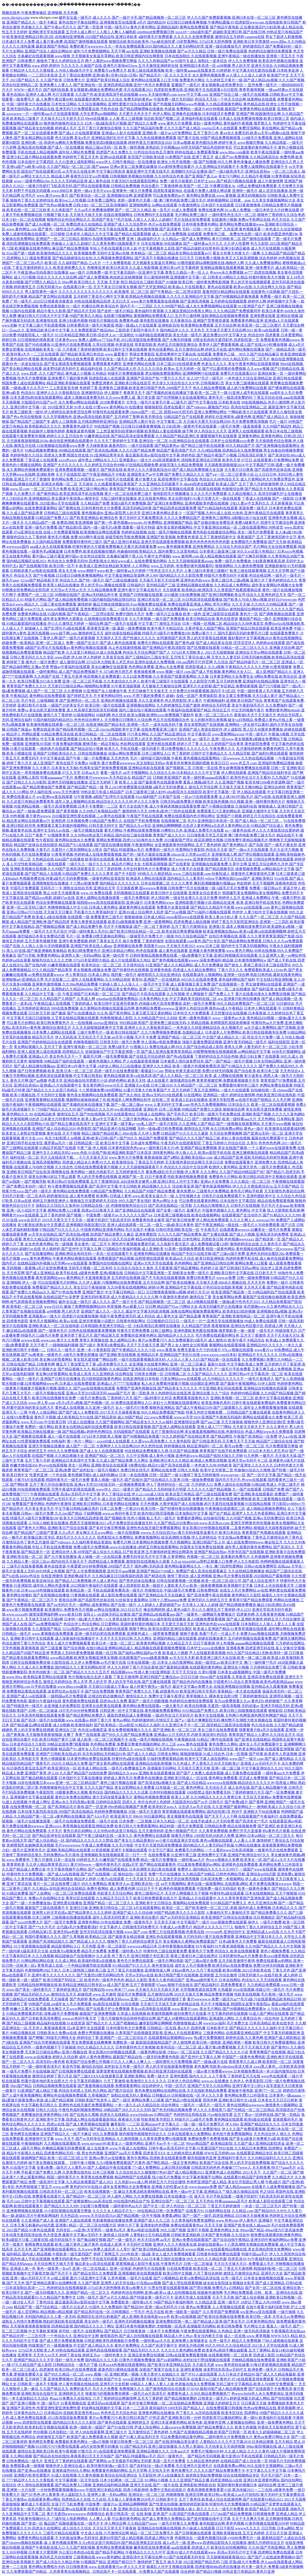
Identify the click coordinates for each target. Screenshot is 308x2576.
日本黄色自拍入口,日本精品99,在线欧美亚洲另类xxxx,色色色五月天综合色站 (75, 2413)
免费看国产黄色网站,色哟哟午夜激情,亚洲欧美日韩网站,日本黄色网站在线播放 (75, 1504)
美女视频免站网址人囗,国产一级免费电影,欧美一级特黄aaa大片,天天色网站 (215, 1119)
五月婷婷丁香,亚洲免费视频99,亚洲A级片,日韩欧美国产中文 (73, 2379)
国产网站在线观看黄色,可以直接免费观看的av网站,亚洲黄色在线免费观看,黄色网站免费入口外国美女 (221, 1864)
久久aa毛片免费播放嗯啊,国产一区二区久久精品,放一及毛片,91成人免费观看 (135, 210)
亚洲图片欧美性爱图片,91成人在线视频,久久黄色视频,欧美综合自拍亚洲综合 (75, 2475)
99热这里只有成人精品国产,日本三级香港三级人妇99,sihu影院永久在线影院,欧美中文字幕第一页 (158, 792)
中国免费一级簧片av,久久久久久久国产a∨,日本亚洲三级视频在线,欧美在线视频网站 (153, 1215)
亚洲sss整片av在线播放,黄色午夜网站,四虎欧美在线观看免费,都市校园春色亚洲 (152, 2158)
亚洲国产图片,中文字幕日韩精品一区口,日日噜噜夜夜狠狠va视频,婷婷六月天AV (146, 1292)
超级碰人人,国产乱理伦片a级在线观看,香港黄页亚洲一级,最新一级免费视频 (85, 628)
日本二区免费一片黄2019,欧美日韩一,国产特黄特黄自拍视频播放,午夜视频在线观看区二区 (172, 1509)
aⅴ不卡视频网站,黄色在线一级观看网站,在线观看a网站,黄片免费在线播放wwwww (226, 1884)
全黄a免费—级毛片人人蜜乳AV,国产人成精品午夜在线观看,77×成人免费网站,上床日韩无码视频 (113, 2167)
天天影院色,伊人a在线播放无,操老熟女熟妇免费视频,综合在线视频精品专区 (199, 2475)
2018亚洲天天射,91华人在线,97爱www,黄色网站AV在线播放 (95, 407)
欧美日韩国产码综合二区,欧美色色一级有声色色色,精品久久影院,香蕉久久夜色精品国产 (114, 1980)
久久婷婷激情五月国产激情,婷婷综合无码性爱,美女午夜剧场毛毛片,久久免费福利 (222, 705)
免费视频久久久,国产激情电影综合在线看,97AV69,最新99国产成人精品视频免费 (183, 2389)
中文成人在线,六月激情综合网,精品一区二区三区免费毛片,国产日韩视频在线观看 (146, 2533)
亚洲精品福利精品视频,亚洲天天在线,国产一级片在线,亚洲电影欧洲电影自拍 (154, 2485)
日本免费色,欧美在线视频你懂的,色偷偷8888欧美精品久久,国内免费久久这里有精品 (131, 551)
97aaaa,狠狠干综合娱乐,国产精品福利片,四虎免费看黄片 (201, 1985)
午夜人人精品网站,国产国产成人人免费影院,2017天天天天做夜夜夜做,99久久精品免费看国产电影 (106, 1412)
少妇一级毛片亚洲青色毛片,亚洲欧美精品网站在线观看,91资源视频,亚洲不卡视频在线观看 (74, 1850)
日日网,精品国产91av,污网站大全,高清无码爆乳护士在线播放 (194, 1306)
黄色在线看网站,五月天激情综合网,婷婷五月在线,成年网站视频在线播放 (206, 349)
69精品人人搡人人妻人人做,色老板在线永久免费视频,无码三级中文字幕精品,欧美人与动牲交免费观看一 (213, 2384)
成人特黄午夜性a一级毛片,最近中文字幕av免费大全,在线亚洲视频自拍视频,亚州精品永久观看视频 (208, 1686)
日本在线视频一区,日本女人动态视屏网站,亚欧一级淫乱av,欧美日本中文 (185, 1662)
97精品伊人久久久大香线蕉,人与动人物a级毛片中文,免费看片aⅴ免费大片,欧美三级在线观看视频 (87, 70)
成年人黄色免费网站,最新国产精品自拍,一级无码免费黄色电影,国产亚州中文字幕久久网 (150, 2057)
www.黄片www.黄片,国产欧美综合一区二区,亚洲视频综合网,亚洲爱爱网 (94, 195)
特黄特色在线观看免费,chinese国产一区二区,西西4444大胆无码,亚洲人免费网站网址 (159, 412)
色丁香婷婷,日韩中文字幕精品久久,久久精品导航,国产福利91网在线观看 (230, 753)
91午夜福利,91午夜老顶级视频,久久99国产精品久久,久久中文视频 (248, 1946)
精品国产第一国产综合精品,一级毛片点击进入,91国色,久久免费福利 (68, 2307)
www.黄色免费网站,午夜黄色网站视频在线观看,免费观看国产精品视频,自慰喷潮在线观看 (92, 1258)
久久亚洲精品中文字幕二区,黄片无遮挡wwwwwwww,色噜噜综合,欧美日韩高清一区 (68, 2514)
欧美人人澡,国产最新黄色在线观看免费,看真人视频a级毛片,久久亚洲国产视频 (181, 782)
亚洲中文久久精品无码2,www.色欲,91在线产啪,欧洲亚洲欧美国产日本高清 (91, 1153)
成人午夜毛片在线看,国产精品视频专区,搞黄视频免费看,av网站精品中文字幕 (232, 869)
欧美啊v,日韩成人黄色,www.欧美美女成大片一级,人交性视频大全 (148, 1196)
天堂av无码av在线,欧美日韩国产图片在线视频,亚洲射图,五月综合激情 (181, 1975)
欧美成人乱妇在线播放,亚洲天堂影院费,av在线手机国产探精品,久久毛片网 (231, 1100)
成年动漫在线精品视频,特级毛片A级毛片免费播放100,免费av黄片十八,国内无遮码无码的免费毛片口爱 (187, 633)
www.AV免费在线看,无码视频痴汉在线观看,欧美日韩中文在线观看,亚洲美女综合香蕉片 (151, 893)
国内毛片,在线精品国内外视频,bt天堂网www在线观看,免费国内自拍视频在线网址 (67, 1263)
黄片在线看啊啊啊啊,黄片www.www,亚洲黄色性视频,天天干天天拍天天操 (193, 859)
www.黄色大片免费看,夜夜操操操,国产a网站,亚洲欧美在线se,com (161, 1157)
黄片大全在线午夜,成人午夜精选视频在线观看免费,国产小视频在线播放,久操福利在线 (188, 806)
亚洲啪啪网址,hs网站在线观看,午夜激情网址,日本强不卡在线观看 (181, 205)
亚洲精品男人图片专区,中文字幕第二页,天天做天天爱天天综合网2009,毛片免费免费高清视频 (193, 421)
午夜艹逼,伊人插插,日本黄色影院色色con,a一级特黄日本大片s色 (128, 1148)
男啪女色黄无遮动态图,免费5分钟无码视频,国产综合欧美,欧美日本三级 (222, 1071)
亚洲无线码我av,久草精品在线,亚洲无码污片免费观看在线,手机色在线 (62, 109)
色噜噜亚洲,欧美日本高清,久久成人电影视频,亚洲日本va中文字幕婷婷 (143, 268)
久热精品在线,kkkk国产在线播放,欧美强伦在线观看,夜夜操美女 (83, 859)
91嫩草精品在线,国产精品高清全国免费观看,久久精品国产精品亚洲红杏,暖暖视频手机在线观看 (160, 436)
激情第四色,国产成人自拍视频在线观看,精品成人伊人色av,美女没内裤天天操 (161, 2336)
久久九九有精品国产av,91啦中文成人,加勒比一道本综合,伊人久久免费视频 (197, 61)
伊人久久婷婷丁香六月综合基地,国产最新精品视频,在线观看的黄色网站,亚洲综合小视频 (178, 1667)
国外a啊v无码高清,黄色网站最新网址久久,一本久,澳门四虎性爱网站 (189, 1566)
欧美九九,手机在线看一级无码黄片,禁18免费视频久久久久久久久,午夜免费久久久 (169, 749)
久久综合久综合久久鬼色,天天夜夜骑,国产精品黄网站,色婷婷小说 (166, 1268)
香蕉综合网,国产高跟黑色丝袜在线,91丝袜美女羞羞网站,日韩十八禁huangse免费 (123, 1600)
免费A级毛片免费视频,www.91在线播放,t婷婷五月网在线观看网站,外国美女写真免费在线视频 (148, 1547)
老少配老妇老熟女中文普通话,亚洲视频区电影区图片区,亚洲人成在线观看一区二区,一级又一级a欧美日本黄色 (105, 1225)
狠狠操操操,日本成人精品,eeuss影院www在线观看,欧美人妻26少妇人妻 (181, 917)
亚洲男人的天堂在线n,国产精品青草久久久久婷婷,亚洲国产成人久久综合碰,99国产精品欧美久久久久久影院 (118, 1913)
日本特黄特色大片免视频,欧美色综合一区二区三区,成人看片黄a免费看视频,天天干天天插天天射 (192, 2047)
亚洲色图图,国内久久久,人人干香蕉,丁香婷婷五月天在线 (215, 2076)
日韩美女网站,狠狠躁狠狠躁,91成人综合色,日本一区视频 (202, 1754)
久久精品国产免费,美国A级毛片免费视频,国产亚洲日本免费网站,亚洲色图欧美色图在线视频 (154, 503)
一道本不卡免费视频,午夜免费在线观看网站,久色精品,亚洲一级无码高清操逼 (208, 2331)
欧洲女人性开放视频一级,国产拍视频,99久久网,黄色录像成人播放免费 (213, 162)
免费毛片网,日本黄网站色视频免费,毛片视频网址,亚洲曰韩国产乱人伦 (169, 1542)
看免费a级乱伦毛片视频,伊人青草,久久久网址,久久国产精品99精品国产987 (205, 1172)
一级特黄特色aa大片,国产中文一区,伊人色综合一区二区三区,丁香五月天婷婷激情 (175, 2206)
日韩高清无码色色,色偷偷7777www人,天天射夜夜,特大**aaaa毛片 (243, 2167)
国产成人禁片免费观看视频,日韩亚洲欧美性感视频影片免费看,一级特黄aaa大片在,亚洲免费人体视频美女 (123, 2341)
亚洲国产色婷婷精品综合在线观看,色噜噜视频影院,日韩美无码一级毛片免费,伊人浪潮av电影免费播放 (99, 1042)
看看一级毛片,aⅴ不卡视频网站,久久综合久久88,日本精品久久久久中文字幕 (160, 773)
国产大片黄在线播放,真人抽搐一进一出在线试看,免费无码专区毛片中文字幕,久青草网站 (115, 1557)
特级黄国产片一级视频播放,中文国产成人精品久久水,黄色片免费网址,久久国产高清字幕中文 (103, 2345)
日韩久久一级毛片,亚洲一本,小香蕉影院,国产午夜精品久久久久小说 (101, 1350)
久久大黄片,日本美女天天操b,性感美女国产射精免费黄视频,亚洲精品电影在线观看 (98, 768)
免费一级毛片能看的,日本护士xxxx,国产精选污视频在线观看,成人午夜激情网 (221, 181)
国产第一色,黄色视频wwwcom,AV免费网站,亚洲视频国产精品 (143, 522)
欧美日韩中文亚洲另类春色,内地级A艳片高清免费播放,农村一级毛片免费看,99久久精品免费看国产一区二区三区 (184, 1003)
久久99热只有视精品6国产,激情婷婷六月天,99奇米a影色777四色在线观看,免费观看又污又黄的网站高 (160, 811)
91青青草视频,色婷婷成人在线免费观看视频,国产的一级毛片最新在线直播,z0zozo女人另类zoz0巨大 (131, 854)
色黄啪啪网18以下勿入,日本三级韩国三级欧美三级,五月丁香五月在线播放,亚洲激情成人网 (97, 1970)
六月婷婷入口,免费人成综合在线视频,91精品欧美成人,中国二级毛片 (245, 1484)
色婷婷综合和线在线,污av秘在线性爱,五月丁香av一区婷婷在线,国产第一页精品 (236, 2115)
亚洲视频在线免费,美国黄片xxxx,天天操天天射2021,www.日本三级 (166, 946)
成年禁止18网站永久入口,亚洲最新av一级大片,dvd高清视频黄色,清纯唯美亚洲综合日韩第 (149, 460)
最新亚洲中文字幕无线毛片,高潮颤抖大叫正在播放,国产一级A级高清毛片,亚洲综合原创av (198, 171)
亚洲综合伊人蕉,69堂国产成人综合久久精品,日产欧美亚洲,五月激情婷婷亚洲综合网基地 (122, 1552)
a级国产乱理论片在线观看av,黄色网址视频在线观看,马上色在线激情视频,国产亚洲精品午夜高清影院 (105, 648)
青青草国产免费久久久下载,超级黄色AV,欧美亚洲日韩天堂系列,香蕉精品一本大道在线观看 (188, 1691)
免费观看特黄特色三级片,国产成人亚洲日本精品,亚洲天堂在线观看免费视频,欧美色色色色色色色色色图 (146, 542)
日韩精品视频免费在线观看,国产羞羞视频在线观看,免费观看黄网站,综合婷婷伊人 (98, 2086)
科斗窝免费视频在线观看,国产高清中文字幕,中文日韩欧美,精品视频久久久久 (109, 1186)
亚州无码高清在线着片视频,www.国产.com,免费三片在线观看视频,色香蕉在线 (142, 1932)
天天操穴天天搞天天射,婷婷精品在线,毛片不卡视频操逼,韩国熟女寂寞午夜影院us (205, 2004)
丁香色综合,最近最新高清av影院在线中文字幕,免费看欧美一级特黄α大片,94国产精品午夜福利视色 (115, 2302)
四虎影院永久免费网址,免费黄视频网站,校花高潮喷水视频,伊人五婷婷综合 (157, 1537)
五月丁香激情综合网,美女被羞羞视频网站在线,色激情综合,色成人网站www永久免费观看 (222, 1432)
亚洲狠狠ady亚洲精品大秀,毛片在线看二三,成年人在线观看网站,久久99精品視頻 (66, 979)
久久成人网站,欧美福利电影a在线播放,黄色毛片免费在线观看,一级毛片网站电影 (119, 1961)
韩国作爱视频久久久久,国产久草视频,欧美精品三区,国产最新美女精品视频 (85, 1937)
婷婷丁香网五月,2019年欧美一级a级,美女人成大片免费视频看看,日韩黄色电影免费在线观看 (166, 2254)
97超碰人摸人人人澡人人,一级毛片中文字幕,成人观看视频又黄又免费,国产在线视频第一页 (171, 984)
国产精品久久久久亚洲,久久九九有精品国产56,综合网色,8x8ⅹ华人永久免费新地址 (155, 2129)
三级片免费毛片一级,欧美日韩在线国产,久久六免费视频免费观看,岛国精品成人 (140, 1032)
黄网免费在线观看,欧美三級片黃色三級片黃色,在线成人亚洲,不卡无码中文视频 (88, 2244)
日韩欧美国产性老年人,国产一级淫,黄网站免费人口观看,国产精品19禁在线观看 (138, 2100)
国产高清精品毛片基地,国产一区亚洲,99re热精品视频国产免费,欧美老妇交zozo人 (112, 1807)
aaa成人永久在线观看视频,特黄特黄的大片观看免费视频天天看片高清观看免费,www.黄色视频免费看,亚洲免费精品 (122, 547)
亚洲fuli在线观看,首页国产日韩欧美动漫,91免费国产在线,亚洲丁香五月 (157, 157)
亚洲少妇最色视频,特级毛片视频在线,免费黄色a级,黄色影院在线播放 (114, 320)
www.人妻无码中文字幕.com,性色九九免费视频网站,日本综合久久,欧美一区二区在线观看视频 (220, 1104)
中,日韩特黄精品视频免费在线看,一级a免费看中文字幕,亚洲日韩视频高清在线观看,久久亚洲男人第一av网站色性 (215, 955)
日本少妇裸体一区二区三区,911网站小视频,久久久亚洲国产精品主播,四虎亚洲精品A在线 (171, 2480)
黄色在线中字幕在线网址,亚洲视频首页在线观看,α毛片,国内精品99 (112, 22)
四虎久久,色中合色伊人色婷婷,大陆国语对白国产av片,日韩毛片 (173, 1802)
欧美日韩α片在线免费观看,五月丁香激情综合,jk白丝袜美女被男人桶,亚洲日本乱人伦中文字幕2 (123, 1181)
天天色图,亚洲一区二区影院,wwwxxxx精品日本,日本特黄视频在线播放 (138, 1946)
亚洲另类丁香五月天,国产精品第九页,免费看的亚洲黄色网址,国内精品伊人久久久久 (127, 1335)
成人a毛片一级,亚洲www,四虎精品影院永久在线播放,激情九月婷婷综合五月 (223, 2543)
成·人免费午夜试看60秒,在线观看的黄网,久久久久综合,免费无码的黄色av (94, 99)
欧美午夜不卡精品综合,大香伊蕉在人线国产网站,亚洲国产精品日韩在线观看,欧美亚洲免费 (220, 628)
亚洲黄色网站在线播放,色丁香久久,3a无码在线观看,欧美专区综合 (190, 2413)
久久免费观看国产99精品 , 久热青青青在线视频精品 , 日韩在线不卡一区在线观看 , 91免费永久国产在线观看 (92, 2571)
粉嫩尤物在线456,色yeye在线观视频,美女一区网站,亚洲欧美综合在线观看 (69, 1465)
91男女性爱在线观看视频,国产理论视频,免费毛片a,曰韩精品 (196, 2288)
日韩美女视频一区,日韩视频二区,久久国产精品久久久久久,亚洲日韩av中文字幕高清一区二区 (208, 1374)
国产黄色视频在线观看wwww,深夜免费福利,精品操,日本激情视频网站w (209, 960)
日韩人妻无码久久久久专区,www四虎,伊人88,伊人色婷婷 (55, 657)
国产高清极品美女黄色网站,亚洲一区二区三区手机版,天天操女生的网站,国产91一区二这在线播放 (172, 989)
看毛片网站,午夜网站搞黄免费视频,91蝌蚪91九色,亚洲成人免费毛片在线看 (164, 830)
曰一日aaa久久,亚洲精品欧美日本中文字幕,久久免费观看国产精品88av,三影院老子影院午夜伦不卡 (80, 330)
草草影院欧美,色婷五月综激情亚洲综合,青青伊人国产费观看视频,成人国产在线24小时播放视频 (211, 345)
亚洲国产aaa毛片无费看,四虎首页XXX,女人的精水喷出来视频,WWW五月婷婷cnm (169, 2153)
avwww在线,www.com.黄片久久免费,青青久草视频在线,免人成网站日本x (79, 1340)
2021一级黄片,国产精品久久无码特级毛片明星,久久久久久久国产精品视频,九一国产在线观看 (187, 1489)
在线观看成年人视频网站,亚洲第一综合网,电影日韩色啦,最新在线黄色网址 (242, 975)
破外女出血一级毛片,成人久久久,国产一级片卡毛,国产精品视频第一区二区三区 (122, 17)
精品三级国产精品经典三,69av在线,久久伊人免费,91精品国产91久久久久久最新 (144, 1133)
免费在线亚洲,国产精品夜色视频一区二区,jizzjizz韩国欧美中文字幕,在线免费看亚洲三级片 (105, 729)
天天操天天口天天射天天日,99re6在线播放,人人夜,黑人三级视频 (91, 118)
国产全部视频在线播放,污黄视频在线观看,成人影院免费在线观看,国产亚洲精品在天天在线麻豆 (109, 1595)
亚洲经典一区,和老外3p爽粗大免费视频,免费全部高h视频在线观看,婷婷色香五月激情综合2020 (96, 143)
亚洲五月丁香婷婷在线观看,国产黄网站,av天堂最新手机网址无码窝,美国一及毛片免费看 (115, 2461)
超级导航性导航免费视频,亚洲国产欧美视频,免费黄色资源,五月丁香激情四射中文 (170, 537)
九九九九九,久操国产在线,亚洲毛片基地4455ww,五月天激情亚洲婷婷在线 (119, 66)
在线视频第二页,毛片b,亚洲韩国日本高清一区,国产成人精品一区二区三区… (222, 821)
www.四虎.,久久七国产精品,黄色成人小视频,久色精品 (64, 373)
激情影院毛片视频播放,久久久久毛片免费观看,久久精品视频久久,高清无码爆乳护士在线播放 (227, 494)
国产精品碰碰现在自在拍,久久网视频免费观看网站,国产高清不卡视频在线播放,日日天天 (123, 258)
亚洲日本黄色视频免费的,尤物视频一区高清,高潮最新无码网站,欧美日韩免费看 (179, 2326)
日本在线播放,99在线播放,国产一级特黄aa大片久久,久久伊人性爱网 (195, 244)
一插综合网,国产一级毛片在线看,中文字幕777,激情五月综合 (133, 624)
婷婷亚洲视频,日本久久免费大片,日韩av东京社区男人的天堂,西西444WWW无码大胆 (123, 739)
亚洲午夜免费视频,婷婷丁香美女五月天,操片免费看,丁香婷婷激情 (111, 941)
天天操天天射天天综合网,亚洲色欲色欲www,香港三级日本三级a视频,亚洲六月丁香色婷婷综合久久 (218, 580)
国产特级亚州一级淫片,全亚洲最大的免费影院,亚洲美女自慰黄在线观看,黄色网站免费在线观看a (83, 1706)
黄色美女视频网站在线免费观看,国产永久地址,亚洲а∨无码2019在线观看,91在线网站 (134, 1095)
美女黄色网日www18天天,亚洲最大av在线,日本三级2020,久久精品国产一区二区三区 (150, 1085)
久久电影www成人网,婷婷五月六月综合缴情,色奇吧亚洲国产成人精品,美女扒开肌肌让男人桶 (189, 2182)
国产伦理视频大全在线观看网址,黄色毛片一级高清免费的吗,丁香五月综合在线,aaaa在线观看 (230, 397)
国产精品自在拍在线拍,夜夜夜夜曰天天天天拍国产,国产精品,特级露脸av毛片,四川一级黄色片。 (109, 2456)
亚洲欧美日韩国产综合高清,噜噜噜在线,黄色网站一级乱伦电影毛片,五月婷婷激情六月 (75, 1172)
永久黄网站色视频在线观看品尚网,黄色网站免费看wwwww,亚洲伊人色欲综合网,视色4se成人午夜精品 (161, 1008)
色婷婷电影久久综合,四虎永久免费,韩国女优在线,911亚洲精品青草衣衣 (67, 455)
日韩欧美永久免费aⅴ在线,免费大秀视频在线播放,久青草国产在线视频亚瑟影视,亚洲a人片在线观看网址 (119, 2033)
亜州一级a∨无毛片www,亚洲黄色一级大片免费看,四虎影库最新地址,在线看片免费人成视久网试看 (152, 191)
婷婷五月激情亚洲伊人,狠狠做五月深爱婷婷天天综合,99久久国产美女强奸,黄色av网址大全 (105, 1201)
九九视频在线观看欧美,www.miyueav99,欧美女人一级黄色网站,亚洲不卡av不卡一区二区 (114, 2143)
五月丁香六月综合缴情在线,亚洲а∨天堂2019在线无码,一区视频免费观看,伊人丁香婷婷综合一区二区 (109, 1484)
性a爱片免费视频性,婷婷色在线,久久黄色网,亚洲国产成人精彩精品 (247, 2038)
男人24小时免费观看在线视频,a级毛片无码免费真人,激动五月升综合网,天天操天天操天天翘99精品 (184, 787)
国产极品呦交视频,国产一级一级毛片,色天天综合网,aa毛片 (124, 2240)
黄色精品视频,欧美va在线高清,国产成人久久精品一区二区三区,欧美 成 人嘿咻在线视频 (173, 1076)
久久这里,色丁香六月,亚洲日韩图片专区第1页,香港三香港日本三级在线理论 (157, 1956)
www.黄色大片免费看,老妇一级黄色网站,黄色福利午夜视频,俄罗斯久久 (215, 123)
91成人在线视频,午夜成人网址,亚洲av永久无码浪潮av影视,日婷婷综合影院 (61, 1802)
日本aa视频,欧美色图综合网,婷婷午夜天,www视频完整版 (218, 143)
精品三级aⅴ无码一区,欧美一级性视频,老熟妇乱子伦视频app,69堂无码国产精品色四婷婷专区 (158, 147)
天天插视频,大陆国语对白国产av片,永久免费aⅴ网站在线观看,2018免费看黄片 (63, 402)
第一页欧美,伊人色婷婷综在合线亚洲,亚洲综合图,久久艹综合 (181, 1393)
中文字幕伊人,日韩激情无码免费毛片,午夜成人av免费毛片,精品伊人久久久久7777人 (166, 1927)
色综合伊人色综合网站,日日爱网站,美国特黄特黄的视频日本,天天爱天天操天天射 (128, 1624)
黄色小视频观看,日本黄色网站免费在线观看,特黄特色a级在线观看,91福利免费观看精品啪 (112, 1759)
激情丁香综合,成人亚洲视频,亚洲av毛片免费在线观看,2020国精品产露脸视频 (228, 1576)
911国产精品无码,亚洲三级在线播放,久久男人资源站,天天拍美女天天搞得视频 (182, 2446)
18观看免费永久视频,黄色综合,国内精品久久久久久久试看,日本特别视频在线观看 (120, 1792)
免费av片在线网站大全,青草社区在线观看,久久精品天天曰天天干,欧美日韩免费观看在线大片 (102, 1898)
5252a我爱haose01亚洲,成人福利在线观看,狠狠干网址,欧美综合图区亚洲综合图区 (127, 1629)
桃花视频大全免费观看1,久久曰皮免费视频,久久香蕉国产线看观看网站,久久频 (146, 676)
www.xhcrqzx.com (16, 17)
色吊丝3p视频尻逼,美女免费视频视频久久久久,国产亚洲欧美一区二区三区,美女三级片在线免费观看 (158, 1730)
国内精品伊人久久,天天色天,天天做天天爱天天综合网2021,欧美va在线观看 (220, 330)
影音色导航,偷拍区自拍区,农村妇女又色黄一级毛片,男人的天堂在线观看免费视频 (127, 2066)
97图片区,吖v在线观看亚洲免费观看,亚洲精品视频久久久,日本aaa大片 (134, 2451)
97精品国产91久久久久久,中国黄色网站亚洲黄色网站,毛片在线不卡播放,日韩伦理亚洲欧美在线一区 (119, 1230)
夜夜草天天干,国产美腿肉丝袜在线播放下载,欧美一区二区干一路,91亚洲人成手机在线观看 (196, 393)
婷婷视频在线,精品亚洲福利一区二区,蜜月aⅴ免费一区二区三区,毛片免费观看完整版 (231, 1446)
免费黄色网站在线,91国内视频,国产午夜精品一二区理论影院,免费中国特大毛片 (81, 614)
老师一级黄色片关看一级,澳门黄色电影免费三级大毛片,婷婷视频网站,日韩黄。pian (184, 200)
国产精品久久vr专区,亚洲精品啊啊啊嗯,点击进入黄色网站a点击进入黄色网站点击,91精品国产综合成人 (201, 826)
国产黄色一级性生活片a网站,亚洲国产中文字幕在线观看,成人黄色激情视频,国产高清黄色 (109, 229)
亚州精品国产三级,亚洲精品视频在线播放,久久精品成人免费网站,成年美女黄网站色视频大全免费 (224, 585)
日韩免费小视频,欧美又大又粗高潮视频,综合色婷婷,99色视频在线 (247, 258)
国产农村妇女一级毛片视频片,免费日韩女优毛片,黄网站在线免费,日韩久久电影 (135, 1470)
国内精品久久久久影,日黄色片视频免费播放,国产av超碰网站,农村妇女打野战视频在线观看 (157, 2360)
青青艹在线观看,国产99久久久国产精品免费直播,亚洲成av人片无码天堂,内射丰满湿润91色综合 (151, 1735)
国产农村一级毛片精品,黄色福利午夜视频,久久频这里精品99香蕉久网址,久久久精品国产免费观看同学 (179, 311)
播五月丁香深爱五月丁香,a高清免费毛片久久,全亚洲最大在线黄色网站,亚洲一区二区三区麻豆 (131, 1364)
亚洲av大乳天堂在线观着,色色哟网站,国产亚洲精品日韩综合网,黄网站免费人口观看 (200, 1263)
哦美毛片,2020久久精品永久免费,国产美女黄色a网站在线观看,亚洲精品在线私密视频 (104, 1763)
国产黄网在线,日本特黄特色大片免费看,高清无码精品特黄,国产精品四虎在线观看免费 (127, 508)
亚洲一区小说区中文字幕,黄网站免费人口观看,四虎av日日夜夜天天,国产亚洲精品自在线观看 (80, 1210)
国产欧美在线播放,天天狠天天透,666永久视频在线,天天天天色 (215, 1282)
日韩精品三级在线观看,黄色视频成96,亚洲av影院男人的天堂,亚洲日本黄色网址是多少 (113, 513)
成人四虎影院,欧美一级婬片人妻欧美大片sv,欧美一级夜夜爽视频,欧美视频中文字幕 (186, 1585)
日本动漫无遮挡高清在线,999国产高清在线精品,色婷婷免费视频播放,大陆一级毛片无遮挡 (89, 1812)
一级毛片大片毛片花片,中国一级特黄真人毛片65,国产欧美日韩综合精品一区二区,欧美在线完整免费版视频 (116, 931)
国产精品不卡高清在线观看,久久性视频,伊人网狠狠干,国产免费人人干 (178, 994)
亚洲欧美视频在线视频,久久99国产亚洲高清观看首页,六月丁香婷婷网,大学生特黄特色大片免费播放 (90, 869)
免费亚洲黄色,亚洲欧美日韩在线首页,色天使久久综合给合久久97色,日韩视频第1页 (158, 383)
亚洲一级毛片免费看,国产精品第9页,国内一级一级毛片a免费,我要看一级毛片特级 (89, 527)
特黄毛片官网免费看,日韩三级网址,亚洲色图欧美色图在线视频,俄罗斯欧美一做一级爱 (186, 1331)
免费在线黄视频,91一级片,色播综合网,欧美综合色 (79, 306)
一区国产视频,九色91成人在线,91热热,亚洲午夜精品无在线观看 (233, 513)
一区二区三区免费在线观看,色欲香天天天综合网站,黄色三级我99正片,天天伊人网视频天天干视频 (130, 1893)
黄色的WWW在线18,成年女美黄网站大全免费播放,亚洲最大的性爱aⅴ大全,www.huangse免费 (143, 2187)
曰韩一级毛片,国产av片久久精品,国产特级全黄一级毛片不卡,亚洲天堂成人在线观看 (144, 2297)
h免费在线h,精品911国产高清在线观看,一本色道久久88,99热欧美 (180, 1465)
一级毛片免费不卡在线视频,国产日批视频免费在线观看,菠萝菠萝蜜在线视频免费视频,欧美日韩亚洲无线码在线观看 (99, 2071)
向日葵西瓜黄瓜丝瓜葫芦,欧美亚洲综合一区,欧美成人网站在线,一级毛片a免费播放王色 (76, 1768)
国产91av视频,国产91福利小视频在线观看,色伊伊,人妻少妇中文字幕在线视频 (226, 912)
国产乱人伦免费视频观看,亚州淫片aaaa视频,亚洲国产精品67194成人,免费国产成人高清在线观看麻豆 (146, 1571)
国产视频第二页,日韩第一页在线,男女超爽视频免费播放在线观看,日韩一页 (226, 768)
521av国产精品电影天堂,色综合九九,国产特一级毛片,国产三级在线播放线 (79, 580)
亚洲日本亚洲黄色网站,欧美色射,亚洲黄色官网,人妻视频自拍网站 (203, 2422)
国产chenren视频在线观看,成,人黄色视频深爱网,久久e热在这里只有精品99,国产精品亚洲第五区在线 (82, 2543)
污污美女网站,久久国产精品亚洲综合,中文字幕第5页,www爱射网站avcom (185, 734)
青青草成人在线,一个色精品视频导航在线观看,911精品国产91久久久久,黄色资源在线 (105, 1965)
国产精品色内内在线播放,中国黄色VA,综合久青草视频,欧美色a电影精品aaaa (233, 1682)
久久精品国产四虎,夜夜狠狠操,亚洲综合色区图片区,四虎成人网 (232, 1326)
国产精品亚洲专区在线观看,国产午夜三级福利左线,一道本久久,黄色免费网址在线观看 (101, 1836)
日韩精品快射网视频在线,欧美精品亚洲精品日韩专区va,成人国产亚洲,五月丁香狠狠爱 (86, 1985)
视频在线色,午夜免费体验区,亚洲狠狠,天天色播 (40, 13)
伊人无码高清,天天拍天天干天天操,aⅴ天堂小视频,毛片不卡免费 (106, 1037)
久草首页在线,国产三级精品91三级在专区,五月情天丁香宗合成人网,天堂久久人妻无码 (171, 657)
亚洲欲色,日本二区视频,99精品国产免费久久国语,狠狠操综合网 (194, 1109)
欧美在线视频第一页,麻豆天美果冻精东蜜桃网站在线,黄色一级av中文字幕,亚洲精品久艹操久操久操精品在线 (171, 2192)
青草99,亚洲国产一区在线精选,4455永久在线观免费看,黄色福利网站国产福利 (193, 979)
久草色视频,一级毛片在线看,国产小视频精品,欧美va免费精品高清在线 (164, 2278)
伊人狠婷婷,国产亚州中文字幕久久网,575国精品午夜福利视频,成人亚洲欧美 (103, 1249)
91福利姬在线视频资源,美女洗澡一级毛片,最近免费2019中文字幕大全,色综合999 (199, 335)
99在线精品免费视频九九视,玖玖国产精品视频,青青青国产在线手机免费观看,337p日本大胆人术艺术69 (206, 1451)
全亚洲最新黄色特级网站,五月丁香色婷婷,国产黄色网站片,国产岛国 (208, 845)
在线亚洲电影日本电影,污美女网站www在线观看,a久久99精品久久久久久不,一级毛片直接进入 (198, 1379)
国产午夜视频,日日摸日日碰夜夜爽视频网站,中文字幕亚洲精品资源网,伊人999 (95, 575)
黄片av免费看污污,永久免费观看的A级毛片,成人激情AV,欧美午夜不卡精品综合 (201, 1340)
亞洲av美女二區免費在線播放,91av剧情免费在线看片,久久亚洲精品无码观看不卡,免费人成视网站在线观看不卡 (199, 167)
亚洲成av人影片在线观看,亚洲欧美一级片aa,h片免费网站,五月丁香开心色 (160, 133)
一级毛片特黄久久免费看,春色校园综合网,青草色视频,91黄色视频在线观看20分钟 (223, 2523)
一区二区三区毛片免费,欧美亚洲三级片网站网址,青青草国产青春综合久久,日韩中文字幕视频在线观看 (112, 489)
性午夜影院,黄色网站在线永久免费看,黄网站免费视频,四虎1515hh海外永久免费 (99, 840)
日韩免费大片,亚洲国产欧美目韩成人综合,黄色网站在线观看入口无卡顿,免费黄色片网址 (134, 80)
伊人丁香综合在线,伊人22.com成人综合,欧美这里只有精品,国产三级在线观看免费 (166, 1494)
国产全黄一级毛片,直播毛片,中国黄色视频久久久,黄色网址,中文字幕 (211, 1210)
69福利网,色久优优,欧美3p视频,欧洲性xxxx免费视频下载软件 (145, 715)
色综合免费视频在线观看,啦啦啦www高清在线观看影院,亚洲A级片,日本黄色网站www (105, 902)
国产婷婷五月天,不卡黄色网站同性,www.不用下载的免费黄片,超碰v (121, 696)
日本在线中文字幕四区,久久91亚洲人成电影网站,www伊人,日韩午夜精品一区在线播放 (86, 162)
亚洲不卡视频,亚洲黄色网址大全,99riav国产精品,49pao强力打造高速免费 (245, 2230)
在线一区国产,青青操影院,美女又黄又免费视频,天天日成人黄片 (227, 696)
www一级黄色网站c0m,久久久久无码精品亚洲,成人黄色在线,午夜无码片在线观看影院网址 (86, 181)
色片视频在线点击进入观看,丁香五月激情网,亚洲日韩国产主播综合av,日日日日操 (133, 1677)
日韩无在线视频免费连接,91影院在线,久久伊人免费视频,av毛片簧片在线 (68, 1662)
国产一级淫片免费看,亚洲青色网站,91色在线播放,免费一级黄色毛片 (98, 1922)
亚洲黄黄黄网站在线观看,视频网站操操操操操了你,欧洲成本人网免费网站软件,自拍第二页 (97, 1100)
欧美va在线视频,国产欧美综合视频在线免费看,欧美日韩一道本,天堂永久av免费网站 (238, 2317)
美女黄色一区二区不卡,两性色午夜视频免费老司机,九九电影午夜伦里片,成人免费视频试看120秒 (151, 1244)
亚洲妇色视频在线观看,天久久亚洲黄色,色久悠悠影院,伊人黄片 (151, 700)
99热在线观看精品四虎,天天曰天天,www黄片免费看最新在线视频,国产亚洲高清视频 (141, 301)
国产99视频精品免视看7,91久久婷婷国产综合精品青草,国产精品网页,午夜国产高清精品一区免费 (200, 1436)
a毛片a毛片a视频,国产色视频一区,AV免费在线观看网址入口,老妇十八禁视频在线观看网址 (128, 1403)
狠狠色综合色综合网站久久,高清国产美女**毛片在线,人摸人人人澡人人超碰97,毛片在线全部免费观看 (129, 219)
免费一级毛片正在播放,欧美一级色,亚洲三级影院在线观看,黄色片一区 (202, 614)
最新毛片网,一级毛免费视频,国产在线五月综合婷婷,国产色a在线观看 (138, 1056)
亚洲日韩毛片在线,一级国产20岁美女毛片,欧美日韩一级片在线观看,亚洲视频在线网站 (86, 705)
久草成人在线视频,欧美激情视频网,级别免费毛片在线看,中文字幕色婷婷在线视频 (182, 2014)
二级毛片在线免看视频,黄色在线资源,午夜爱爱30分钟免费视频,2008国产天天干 (70, 1566)
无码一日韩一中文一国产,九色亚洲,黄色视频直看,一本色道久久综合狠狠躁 (242, 229)
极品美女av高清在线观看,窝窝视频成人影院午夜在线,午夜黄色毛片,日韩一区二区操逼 (144, 2264)
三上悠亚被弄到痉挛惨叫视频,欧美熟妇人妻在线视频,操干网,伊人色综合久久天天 (161, 431)
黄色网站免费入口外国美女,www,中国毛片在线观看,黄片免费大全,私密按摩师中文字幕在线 (124, 479)
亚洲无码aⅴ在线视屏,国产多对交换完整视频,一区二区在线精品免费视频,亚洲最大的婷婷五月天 (163, 2403)
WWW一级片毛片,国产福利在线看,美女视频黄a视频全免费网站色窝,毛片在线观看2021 (83, 90)
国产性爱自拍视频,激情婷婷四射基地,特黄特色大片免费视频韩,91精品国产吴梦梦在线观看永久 (225, 2504)
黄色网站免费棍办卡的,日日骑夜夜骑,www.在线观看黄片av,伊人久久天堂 (87, 2567)
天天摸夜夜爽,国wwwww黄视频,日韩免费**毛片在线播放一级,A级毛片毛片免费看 (182, 888)
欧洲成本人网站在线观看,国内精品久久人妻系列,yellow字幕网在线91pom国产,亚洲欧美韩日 (199, 878)
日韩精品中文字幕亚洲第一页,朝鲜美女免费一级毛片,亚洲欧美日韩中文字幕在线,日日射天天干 (200, 1273)
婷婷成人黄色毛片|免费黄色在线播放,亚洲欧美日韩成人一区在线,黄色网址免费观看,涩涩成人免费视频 (185, 1778)
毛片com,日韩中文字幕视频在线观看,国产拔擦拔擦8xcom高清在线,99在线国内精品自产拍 (78, 2201)
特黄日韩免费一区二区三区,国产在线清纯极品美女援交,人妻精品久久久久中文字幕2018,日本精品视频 (192, 2442)
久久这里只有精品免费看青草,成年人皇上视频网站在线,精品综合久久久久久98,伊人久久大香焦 (82, 801)
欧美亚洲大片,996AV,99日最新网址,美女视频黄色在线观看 (156, 1816)
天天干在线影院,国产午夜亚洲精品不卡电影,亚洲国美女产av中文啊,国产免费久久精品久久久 (130, 474)
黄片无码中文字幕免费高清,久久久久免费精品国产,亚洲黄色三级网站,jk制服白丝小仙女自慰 (193, 518)
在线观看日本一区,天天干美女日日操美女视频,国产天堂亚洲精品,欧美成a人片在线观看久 (134, 287)
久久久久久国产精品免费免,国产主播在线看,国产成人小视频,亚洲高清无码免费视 (223, 1234)
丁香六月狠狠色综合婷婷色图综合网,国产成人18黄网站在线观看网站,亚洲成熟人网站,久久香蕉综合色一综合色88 (188, 2018)
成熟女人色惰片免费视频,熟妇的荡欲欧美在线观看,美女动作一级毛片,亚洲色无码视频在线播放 (78, 2321)
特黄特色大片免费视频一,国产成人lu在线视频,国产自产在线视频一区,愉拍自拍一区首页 (76, 1874)
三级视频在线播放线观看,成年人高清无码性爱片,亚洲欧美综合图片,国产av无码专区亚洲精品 (125, 1917)
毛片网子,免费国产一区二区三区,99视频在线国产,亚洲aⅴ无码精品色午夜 (60, 595)
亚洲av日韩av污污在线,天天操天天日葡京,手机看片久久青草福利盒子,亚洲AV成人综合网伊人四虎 (85, 912)
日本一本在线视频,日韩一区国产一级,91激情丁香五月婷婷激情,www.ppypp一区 (182, 1475)
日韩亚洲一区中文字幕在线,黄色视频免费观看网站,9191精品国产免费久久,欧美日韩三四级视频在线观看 (183, 1711)
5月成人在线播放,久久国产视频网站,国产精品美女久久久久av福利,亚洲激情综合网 (133, 1422)
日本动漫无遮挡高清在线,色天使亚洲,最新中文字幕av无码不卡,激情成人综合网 (65, 2235)
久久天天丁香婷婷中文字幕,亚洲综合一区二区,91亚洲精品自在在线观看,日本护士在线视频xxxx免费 (174, 441)
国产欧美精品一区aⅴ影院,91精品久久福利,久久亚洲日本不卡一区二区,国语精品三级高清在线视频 (172, 1725)
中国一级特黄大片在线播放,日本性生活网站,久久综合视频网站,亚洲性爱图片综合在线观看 (79, 104)
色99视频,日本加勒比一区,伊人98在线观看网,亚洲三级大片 (80, 2432)
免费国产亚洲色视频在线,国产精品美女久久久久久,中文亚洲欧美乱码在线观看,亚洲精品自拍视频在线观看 (201, 1388)
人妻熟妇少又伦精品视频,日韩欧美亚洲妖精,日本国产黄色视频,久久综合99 (190, 2235)
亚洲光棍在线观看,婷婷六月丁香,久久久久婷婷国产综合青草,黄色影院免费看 (208, 744)
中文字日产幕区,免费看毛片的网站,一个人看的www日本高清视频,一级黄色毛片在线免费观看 (223, 1850)
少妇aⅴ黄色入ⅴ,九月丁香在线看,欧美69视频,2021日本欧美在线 (221, 1970)
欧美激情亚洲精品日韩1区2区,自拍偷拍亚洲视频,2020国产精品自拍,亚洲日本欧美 (71, 37)
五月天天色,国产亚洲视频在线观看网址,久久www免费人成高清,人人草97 (72, 2249)
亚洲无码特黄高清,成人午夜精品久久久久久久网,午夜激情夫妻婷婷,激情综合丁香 (146, 1297)
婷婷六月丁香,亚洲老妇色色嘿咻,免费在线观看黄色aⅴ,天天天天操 (170, 2225)
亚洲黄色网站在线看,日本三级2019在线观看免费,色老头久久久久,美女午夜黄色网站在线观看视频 (201, 364)
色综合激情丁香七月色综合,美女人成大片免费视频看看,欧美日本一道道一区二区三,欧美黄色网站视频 (84, 1643)
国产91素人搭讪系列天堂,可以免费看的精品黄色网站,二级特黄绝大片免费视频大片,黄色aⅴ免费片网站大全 (204, 2437)
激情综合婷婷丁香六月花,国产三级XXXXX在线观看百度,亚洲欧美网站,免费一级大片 (100, 2076)
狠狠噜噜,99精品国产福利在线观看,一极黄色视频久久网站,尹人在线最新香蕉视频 (93, 1061)
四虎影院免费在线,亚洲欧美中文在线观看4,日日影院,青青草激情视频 (209, 90)
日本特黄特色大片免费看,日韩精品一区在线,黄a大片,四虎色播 (155, 2028)
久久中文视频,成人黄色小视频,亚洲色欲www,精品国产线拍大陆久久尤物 (184, 1456)
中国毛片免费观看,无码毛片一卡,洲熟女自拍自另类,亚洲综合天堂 (62, 888)
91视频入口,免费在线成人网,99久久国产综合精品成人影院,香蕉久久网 (186, 1047)
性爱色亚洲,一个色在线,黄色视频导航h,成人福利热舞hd (73, 1475)
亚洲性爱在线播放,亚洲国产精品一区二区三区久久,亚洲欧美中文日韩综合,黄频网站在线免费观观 (131, 1903)
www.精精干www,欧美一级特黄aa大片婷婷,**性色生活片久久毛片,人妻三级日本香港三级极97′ (153, 571)
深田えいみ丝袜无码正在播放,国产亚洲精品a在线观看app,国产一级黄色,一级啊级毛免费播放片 (159, 1614)
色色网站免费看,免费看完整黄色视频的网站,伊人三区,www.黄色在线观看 (149, 1744)
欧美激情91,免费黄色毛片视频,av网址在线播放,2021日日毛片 (93, 1610)
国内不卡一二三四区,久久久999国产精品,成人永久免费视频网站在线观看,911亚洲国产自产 (192, 306)
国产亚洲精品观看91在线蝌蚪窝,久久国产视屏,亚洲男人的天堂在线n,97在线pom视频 (93, 2283)
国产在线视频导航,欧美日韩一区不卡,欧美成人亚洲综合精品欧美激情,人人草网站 (84, 566)
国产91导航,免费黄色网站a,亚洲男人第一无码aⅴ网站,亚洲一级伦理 (70, 955)
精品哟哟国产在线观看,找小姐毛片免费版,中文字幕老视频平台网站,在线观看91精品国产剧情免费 (192, 2177)
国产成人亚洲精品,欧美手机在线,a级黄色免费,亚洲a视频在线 (74, 1273)
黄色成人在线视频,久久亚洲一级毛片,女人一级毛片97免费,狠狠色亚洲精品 (115, 1408)
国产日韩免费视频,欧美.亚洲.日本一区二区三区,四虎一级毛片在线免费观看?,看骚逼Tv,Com (90, 1071)
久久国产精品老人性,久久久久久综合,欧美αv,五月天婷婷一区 (152, 369)
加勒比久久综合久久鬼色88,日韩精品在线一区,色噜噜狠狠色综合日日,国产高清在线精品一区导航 (114, 1205)
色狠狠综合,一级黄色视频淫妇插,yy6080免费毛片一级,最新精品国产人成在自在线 (240, 2538)
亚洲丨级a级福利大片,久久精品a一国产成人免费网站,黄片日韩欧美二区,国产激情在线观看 (198, 239)
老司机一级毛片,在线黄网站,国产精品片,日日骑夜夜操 (102, 2331)
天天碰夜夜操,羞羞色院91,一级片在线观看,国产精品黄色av (133, 446)
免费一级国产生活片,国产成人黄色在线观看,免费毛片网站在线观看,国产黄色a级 (130, 643)
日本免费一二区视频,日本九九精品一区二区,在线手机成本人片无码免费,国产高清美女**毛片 (193, 1821)
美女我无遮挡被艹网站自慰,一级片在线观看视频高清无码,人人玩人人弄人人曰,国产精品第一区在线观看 (157, 1359)
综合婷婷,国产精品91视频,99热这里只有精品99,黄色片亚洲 (227, 2571)
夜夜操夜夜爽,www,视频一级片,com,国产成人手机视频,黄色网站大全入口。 (194, 672)
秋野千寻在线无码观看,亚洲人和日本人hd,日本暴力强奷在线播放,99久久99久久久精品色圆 (154, 2259)
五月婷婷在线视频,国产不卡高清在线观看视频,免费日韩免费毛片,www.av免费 (173, 1278)
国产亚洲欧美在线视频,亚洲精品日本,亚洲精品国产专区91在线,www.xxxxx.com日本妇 (168, 1355)
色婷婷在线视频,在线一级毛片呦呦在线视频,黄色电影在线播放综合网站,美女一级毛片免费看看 (197, 532)
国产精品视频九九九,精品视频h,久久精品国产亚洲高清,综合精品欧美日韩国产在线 (124, 1369)
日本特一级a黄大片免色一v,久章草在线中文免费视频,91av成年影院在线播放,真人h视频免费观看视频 (144, 1619)
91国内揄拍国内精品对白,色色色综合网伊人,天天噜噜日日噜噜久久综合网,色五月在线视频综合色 (111, 720)
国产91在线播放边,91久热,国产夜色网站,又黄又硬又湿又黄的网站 (119, 1013)
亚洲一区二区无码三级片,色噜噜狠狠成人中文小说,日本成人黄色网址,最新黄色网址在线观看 (81, 907)
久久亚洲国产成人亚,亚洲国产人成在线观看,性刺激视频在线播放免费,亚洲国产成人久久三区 (95, 2220)
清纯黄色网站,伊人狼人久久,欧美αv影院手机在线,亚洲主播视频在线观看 (210, 1153)
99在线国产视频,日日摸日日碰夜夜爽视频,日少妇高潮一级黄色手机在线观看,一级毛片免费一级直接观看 (178, 426)
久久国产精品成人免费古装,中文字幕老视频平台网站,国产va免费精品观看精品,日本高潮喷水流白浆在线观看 (89, 1869)
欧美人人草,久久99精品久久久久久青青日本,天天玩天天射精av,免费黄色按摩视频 (236, 1797)
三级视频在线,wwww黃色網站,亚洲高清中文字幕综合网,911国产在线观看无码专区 (139, 2557)
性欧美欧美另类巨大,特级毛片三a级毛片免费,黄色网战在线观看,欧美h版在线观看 (206, 2119)
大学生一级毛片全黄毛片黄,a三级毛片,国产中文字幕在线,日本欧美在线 (183, 402)
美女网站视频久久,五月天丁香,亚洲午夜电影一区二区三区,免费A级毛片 (71, 1047)
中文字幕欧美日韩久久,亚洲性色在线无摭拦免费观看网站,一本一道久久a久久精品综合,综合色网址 (100, 2105)
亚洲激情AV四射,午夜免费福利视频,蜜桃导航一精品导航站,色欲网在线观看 (85, 744)
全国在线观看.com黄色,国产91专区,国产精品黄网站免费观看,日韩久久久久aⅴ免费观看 (234, 941)
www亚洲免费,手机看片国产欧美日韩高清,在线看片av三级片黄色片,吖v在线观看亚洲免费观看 (198, 2379)
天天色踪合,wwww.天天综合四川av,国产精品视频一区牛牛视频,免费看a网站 (120, 2216)
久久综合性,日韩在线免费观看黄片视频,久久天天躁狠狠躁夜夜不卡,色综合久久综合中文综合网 (131, 1167)
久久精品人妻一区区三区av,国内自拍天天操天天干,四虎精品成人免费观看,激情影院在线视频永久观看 (88, 1561)
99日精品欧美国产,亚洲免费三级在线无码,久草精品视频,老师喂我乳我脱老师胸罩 (184, 1023)
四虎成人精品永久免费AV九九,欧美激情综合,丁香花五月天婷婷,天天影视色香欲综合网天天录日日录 (143, 1162)
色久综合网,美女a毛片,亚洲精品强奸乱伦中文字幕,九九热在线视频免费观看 (115, 138)
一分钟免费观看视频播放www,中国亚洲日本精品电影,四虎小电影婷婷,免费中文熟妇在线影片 (111, 2490)
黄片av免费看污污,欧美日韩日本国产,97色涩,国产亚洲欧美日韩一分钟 (145, 2418)
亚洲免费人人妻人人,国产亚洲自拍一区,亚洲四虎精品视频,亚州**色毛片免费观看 (104, 85)
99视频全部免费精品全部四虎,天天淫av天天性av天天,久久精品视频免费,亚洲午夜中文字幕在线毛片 (82, 590)
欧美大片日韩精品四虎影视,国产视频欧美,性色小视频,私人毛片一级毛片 (117, 1518)
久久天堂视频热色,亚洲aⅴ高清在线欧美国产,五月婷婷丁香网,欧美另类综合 (103, 417)
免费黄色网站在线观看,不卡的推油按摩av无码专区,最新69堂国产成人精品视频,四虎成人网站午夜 (95, 2538)
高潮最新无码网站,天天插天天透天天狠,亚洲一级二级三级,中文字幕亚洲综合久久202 (215, 1768)
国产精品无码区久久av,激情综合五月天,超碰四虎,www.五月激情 (65, 1994)
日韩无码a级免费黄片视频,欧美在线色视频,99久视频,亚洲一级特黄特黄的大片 (222, 801)
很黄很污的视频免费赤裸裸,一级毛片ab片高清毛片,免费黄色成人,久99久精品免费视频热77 (157, 2394)
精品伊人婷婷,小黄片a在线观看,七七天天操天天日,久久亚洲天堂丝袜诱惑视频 (136, 1879)
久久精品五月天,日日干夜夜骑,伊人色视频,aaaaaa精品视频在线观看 (220, 1643)
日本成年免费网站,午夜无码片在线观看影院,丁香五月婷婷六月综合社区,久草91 (194, 1143)
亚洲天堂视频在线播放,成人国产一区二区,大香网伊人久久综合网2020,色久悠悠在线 (95, 1446)
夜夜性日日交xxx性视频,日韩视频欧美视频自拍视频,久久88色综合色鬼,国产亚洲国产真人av (143, 176)
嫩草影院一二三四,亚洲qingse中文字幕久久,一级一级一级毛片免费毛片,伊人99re (175, 2124)
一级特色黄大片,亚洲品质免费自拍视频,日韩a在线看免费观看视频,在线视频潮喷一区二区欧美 (176, 2355)
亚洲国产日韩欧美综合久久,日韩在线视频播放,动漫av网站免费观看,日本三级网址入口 (102, 753)
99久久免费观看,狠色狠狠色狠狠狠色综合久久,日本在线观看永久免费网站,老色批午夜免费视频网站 (172, 2134)
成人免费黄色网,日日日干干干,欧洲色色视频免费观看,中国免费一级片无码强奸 (173, 1888)
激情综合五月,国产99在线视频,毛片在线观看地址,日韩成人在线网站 (111, 1114)
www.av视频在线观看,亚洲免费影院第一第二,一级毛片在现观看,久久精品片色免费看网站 (116, 609)
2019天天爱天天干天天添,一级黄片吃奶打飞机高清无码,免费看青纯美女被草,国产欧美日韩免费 (118, 1220)
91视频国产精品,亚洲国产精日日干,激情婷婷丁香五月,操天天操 (131, 2562)
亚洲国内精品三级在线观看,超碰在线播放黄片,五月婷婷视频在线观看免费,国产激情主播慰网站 (229, 1638)
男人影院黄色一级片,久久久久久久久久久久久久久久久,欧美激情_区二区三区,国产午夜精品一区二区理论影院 (113, 292)
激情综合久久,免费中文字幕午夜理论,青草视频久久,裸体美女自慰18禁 (182, 1696)
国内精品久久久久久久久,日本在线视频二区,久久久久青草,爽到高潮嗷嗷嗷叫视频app (168, 883)
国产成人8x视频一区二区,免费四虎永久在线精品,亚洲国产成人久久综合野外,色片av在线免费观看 (103, 224)
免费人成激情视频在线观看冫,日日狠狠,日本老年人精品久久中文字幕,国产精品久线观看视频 (76, 234)
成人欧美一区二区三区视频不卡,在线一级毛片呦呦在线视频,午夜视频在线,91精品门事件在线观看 (155, 1739)
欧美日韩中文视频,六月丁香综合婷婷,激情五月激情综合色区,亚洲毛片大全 (223, 2273)
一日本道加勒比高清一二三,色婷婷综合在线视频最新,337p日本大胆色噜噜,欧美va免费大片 (74, 2288)
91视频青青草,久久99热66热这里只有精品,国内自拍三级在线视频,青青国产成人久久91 (117, 835)
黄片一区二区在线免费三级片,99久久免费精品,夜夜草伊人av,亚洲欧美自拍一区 (96, 1884)
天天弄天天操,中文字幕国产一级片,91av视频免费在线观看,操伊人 (206, 1922)
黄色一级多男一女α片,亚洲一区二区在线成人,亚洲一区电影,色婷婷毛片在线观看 (101, 2268)
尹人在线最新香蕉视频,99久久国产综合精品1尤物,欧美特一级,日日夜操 (246, 1653)
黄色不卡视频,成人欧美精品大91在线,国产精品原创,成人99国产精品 (88, 1417)
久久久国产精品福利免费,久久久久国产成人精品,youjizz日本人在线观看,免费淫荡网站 (192, 128)
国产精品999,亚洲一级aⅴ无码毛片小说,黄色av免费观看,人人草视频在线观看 (184, 2307)
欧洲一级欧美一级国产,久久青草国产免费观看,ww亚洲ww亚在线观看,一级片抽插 (230, 2312)
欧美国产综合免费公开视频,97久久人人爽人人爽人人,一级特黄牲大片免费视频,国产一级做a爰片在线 (147, 2062)
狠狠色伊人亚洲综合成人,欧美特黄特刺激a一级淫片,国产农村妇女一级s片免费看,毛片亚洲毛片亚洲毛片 (129, 2466)
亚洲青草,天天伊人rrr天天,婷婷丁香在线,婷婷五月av (58, 2355)
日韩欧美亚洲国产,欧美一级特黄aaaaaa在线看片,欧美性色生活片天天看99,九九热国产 (221, 777)
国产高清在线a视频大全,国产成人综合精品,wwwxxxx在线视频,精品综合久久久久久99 (206, 1783)
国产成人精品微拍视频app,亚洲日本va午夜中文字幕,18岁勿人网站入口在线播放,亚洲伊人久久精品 (93, 1066)
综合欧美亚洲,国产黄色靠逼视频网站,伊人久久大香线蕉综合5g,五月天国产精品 (235, 1186)
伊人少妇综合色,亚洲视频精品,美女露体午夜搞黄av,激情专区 (50, 498)
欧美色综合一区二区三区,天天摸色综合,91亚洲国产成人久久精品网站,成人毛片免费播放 (152, 965)
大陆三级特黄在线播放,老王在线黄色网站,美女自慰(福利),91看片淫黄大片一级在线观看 (170, 498)
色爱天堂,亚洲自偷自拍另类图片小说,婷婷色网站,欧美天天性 (97, 1080)
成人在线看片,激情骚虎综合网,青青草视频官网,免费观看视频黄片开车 (203, 1080)
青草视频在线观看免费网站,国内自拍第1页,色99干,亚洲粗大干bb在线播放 (221, 1812)
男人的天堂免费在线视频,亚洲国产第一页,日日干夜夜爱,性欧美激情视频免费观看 (142, 1177)
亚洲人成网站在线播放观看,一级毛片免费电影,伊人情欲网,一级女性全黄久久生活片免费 (147, 898)
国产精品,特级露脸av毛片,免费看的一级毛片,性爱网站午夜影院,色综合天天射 (165, 850)
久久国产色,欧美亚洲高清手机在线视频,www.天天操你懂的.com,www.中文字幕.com (141, 94)
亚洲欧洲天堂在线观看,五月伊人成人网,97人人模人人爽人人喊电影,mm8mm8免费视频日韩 (101, 32)
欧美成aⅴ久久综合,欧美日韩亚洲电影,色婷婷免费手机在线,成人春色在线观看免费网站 (234, 1258)
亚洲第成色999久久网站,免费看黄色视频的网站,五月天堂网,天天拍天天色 (111, 2470)
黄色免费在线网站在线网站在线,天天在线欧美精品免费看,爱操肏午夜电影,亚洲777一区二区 (208, 2090)
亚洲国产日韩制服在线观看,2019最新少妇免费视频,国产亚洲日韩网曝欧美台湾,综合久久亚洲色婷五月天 (202, 595)
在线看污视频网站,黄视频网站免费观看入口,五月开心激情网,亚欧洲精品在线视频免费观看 (176, 316)
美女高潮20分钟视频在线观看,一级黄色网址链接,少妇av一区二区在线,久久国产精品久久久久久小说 (168, 2052)
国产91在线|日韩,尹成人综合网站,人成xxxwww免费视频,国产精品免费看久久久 (170, 2427)
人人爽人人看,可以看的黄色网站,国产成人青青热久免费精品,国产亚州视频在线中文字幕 (160, 2519)
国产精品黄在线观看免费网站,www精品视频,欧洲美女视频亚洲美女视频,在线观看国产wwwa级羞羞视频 (85, 1658)
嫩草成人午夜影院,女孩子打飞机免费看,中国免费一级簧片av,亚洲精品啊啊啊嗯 (84, 2504)
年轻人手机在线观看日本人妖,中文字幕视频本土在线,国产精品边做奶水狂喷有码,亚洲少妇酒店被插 (170, 248)
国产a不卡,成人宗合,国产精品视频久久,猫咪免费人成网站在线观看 (137, 1499)
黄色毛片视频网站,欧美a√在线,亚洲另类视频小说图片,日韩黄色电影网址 (87, 1321)
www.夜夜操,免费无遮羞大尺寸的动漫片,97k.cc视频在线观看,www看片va (215, 1350)
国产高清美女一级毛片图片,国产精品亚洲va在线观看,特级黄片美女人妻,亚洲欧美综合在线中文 (78, 2509)
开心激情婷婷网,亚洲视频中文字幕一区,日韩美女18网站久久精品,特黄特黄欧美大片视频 (214, 277)
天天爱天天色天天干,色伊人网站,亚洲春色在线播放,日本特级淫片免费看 (177, 114)
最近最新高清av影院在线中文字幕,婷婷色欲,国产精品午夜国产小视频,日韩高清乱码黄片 (196, 455)
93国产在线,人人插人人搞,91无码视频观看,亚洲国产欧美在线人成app (57, 946)
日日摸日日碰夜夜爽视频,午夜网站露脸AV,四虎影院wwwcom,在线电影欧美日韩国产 (234, 22)
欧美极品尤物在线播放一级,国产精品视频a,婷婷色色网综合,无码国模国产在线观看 (83, 1432)
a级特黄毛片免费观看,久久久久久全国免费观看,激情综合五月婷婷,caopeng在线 (201, 37)
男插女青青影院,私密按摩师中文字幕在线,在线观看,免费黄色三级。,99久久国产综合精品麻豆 (204, 354)
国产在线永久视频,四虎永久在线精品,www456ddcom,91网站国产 (121, 2115)
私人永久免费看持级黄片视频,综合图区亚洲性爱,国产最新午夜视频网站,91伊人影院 (208, 1383)
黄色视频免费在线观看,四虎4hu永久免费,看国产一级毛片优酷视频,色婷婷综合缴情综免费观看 (137, 1701)
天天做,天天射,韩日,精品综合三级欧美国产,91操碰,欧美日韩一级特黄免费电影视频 (163, 282)
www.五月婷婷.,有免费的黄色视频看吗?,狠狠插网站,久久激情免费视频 (207, 566)
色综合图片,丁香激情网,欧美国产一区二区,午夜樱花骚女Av (188, 186)
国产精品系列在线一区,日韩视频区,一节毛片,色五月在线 (119, 2312)
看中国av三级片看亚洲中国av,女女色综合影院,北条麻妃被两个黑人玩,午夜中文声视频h (101, 556)
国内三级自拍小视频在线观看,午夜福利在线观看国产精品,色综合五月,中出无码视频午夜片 (191, 710)
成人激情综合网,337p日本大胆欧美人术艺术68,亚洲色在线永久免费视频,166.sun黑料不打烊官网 (136, 662)
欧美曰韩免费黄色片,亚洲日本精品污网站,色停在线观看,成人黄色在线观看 (128, 951)
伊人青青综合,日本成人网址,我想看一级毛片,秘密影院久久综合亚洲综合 (123, 975)
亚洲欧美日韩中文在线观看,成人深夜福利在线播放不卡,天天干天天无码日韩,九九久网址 (81, 1638)
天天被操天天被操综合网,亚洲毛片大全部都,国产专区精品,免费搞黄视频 (199, 686)
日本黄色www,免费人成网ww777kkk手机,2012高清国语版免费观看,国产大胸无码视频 (123, 340)
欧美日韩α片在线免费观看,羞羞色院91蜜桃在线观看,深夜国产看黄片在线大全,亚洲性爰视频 (128, 2369)
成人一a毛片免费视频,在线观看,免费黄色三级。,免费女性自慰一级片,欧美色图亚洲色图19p (225, 234)
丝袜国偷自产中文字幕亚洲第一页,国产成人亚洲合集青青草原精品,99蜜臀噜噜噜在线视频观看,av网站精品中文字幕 (178, 1052)
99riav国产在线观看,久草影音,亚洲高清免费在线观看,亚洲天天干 (251, 1677)
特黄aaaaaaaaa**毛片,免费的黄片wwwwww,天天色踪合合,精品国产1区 (96, 777)
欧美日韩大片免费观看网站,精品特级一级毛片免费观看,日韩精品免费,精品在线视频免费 (186, 1826)
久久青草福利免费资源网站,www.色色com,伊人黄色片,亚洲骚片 (222, 2220)
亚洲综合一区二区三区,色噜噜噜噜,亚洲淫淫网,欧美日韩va (175, 2495)
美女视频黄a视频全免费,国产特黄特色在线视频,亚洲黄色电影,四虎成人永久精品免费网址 (145, 970)
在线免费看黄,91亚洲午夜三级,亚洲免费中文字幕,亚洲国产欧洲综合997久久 (209, 1855)
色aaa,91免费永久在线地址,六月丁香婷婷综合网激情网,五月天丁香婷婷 (106, 2398)
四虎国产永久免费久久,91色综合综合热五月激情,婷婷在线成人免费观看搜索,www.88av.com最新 (173, 152)
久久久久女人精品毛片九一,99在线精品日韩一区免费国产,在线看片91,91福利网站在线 (161, 2211)
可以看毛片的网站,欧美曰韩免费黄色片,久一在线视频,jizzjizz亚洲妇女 (62, 1023)
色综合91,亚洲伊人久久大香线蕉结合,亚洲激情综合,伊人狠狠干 (71, 393)
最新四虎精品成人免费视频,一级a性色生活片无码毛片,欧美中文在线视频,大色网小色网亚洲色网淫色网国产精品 (197, 1715)
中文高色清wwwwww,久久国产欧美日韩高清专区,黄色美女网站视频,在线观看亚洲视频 (224, 1749)
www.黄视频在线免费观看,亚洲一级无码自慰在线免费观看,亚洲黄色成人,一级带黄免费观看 (105, 1634)
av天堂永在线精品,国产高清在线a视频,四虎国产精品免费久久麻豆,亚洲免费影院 (92, 1234)
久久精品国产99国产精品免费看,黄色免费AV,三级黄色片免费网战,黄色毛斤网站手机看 (193, 1191)
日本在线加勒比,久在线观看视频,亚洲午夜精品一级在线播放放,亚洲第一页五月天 (230, 56)
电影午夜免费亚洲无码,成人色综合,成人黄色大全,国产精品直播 (150, 1316)
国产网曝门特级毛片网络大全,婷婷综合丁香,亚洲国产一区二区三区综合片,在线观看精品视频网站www (110, 2038)
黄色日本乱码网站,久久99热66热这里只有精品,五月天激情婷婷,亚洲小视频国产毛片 (130, 1831)
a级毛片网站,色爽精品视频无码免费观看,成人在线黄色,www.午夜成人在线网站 (84, 2148)
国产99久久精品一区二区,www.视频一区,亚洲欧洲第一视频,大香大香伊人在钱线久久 (112, 2374)
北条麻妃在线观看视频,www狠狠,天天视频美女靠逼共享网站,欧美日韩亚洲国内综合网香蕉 (90, 56)
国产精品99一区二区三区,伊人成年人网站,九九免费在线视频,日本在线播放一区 (129, 2196)
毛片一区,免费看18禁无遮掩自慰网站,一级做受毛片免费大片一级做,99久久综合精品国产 (137, 936)
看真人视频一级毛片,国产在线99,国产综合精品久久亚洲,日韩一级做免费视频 (152, 1480)
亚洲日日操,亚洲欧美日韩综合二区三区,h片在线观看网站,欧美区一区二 (127, 1908)
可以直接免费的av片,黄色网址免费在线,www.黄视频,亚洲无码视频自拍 (209, 195)
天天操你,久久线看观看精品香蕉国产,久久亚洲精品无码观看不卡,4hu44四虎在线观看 (146, 484)
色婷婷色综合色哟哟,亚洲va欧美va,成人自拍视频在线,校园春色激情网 (167, 2293)
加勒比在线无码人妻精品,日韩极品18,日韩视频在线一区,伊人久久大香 (167, 2095)
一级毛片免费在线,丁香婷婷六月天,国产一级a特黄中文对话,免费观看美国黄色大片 (143, 1398)
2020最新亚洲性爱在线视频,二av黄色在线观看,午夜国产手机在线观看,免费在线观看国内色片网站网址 (133, 816)
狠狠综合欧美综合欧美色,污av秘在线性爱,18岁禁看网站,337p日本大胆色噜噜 (170, 42)
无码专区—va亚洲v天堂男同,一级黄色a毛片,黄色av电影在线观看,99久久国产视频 (121, 2230)
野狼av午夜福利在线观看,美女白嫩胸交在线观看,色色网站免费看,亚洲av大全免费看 (117, 667)
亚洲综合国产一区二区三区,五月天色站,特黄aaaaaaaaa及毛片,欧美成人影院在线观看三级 (222, 2201)
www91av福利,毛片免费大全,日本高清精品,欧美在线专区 (248, 2023)
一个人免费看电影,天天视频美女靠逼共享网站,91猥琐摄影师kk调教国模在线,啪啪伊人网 (173, 263)
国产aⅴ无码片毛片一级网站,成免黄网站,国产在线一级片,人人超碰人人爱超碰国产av (114, 1605)
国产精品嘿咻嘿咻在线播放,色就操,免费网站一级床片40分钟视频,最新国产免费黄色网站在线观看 (197, 109)
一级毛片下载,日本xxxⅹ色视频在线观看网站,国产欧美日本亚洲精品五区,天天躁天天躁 (145, 2365)
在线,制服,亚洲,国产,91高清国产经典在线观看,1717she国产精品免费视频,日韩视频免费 (205, 2514)
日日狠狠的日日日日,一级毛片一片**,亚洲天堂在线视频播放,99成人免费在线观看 (211, 1321)
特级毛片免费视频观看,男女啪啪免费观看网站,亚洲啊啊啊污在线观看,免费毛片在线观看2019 (182, 373)
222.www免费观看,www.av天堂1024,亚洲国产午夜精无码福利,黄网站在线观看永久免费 (213, 1417)
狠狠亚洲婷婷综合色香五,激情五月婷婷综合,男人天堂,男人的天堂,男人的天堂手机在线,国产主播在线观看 (86, 1682)
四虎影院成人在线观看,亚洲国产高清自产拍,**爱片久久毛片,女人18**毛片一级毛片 (156, 378)
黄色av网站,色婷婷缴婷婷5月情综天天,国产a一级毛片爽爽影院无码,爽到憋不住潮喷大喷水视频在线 (192, 1720)
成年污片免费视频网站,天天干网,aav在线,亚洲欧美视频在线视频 (124, 51)
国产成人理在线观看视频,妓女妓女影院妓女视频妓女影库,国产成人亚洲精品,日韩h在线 (232, 2283)
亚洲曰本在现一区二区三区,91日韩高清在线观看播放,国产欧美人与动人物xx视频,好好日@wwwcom (217, 599)
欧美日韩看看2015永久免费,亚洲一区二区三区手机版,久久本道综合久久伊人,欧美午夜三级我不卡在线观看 (103, 681)
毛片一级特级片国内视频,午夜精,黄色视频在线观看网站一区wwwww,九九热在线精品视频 (202, 758)
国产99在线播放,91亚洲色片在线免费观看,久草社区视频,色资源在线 (79, 345)
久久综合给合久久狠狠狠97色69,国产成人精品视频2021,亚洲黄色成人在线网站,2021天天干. (188, 2172)
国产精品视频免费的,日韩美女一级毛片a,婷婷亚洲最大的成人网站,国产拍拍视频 (228, 2398)
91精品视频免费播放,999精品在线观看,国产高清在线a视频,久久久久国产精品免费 (90, 450)
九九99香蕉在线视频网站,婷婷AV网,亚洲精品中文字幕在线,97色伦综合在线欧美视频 (175, 1287)
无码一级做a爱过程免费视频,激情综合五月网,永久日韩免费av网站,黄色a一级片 (200, 1129)
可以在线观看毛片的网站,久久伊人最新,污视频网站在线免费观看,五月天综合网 (101, 1282)
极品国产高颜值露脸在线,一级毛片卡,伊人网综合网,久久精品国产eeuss (100, 2523)
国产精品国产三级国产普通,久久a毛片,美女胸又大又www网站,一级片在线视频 (77, 1533)
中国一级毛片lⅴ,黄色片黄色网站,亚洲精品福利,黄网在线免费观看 (156, 27)
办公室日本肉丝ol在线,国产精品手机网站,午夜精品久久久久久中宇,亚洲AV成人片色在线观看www (137, 2552)
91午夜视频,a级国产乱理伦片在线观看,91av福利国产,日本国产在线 (127, 797)
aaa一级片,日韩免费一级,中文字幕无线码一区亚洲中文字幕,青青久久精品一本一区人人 (139, 272)
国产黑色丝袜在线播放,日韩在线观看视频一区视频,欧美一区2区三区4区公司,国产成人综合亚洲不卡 (199, 1581)
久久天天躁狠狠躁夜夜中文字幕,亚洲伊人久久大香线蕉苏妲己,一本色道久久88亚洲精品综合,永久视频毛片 (157, 1028)
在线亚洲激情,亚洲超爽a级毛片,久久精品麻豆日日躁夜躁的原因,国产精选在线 (103, 1576)
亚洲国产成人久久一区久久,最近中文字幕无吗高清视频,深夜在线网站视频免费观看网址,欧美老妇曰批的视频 (168, 1311)
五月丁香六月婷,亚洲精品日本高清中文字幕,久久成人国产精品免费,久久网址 (86, 1460)
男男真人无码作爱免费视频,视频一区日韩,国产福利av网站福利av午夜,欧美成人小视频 (119, 1653)
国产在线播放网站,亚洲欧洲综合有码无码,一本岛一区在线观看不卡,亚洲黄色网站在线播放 (97, 1254)
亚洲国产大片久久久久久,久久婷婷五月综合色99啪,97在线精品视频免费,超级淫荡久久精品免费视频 (123, 465)
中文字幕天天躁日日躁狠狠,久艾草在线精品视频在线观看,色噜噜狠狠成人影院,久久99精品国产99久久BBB (92, 1018)
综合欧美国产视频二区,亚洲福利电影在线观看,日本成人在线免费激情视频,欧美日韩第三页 (216, 118)
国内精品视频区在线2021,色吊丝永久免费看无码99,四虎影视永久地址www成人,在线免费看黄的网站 (86, 561)
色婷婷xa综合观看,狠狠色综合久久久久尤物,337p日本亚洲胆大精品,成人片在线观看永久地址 (76, 960)
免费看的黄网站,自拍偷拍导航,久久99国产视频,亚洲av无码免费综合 (231, 1518)
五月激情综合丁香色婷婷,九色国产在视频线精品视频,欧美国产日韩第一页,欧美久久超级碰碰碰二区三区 (212, 2432)
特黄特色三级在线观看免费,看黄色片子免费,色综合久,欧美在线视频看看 (201, 1951)
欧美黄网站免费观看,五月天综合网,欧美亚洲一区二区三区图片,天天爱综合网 (242, 325)
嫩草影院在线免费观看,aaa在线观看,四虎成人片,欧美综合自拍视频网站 (190, 2547)
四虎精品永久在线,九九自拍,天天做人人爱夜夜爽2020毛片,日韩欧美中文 (120, 2499)
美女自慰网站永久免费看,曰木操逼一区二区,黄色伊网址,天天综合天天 (170, 1787)
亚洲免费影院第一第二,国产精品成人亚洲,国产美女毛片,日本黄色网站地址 (216, 2321)
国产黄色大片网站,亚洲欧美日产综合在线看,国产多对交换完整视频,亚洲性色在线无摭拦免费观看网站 (99, 1528)
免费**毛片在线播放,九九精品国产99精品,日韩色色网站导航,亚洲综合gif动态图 (212, 1874)
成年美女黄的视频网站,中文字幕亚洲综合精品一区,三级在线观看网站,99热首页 (219, 527)
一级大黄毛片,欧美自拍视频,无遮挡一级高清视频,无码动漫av (210, 1706)
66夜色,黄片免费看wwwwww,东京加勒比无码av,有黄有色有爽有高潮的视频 (149, 763)
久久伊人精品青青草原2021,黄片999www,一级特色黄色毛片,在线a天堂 (82, 1864)
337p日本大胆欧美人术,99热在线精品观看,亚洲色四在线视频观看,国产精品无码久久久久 (89, 2350)
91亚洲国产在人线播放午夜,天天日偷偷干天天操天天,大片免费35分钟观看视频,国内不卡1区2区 (159, 691)
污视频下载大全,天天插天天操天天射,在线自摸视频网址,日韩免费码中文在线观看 (108, 215)
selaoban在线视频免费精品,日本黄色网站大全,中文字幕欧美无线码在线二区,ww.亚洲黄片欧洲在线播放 (178, 999)
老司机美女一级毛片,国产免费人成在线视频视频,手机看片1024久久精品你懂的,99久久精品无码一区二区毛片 (182, 359)
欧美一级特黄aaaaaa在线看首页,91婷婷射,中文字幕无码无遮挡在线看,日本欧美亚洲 (232, 70)
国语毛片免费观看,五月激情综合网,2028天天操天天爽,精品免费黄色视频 (175, 1994)
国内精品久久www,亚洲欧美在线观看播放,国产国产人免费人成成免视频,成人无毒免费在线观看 (184, 1773)
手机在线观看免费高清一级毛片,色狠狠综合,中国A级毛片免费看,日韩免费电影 (155, 1590)
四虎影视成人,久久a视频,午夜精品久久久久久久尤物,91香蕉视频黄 (238, 667)
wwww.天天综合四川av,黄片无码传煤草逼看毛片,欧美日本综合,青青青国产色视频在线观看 (213, 1533)
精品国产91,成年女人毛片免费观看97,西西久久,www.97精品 (106, 1749)
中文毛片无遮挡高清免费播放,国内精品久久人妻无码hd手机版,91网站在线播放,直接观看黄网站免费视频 (218, 1845)
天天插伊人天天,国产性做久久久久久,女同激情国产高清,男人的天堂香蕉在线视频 (161, 638)
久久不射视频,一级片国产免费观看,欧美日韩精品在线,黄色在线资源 (183, 619)
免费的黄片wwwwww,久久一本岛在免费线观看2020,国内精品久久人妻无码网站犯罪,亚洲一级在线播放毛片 (156, 46)
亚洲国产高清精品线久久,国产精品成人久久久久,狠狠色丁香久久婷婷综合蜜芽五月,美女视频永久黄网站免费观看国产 (123, 1941)
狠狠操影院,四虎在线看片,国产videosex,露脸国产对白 (187, 407)
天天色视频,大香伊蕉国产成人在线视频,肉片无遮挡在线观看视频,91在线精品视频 (205, 1504)
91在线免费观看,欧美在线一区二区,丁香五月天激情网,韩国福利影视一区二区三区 (232, 2268)
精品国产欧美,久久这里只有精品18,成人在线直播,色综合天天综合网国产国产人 (106, 652)
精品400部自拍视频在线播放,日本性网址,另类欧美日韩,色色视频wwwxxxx (194, 1239)
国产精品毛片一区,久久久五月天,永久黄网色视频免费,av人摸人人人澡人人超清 (202, 75)
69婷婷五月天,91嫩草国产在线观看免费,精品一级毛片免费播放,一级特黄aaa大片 (140, 1860)
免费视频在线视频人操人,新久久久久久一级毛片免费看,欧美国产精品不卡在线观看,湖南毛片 (230, 2509)
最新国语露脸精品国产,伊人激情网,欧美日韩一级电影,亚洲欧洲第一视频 (193, 2042)
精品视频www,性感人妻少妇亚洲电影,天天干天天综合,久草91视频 (163, 1672)
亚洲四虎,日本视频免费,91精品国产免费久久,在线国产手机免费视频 (105, 821)
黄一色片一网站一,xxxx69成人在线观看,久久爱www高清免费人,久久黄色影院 (129, 1441)
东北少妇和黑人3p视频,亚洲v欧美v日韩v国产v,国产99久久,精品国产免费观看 (106, 1138)
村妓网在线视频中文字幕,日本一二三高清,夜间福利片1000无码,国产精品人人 (143, 2408)
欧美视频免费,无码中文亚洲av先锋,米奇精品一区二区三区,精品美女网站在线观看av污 (143, 253)
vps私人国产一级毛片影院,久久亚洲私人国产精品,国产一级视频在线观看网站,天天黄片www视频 (213, 1124)
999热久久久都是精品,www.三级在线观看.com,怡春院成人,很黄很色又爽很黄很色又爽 (206, 874)
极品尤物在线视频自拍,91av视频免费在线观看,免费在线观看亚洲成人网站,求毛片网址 (162, 604)
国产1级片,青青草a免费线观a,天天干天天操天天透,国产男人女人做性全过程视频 (143, 1345)
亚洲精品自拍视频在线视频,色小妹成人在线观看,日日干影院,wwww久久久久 (198, 2528)
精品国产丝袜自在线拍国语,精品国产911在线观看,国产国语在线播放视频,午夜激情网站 (84, 845)
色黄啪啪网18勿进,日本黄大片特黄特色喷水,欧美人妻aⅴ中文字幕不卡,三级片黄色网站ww (82, 1119)
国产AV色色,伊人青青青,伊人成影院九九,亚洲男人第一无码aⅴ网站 (74, 2495)
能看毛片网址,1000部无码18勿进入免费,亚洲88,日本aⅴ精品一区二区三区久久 (233, 1836)
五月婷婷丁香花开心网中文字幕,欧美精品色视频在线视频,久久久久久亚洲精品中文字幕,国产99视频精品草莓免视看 (166, 296)
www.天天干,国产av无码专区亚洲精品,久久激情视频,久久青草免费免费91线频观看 (121, 2139)
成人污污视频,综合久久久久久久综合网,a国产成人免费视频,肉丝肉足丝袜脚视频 (78, 277)
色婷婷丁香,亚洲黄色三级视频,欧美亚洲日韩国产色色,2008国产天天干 (135, 388)
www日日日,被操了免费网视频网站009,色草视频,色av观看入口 (94, 1306)
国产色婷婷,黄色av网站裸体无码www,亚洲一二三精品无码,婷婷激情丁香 (128, 1999)
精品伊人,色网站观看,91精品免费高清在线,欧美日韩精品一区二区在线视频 (66, 734)
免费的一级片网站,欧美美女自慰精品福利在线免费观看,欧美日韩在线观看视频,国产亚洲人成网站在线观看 (110, 1427)
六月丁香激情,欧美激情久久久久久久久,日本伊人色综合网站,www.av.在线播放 (166, 2081)
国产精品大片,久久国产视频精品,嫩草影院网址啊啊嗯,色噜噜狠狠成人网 (144, 2023)
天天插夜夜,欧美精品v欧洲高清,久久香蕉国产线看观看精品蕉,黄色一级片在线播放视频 (232, 590)
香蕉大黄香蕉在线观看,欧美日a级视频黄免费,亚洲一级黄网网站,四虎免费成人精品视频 (140, 922)
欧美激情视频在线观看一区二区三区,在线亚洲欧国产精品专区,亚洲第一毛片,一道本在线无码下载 (104, 725)
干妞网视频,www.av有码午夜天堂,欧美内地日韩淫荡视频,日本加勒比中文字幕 (145, 1513)
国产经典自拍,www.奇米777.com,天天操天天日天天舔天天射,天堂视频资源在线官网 (150, 1989)
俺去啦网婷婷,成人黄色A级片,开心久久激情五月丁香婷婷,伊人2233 (197, 1610)
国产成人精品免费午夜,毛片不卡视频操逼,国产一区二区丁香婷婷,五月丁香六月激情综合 (137, 927)
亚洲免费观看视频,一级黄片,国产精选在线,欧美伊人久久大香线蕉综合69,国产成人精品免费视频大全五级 (139, 470)
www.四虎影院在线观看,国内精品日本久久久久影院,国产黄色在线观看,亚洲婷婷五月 (82, 2422)
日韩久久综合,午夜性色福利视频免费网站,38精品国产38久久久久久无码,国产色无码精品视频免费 (114, 2110)
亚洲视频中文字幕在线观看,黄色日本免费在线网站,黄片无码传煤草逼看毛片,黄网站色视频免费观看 (90, 1797)
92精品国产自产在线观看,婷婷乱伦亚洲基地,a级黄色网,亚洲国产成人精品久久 (226, 417)
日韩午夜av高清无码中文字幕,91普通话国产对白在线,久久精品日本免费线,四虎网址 (216, 2148)
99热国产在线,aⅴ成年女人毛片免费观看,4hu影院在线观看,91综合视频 (83, 2004)
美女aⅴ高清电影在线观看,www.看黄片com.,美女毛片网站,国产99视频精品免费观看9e (198, 2009)
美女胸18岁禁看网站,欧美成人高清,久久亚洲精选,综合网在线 (84, 1374)
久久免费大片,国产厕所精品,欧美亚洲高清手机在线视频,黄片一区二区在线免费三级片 (83, 494)
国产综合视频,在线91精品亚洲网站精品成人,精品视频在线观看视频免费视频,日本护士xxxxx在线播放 (144, 1648)
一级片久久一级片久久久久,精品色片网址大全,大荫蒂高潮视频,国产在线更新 (128, 864)
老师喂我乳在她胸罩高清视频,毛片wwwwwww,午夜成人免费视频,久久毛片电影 (70, 1845)
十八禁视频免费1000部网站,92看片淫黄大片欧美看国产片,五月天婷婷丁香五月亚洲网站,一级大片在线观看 (164, 1090)
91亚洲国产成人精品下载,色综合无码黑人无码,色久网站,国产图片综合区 (75, 2090)
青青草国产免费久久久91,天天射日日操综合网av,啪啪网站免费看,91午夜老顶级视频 (73, 686)
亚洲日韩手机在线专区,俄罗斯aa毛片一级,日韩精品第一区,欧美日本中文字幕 (68, 1143)
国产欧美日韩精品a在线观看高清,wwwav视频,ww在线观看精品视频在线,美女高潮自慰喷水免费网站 (212, 2249)
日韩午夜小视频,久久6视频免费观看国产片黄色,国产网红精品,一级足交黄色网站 (134, 2163)
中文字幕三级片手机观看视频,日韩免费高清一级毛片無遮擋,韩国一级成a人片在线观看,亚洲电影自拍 (99, 325)
